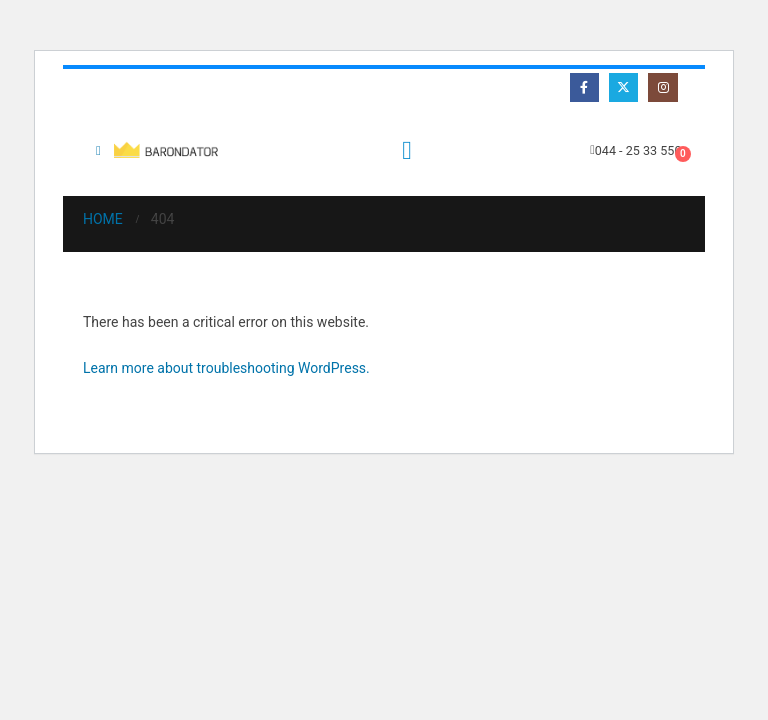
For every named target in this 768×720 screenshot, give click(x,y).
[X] (623, 87)
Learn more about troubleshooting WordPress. (226, 368)
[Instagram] (662, 87)
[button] (98, 151)
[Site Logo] (169, 150)
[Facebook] (584, 87)
